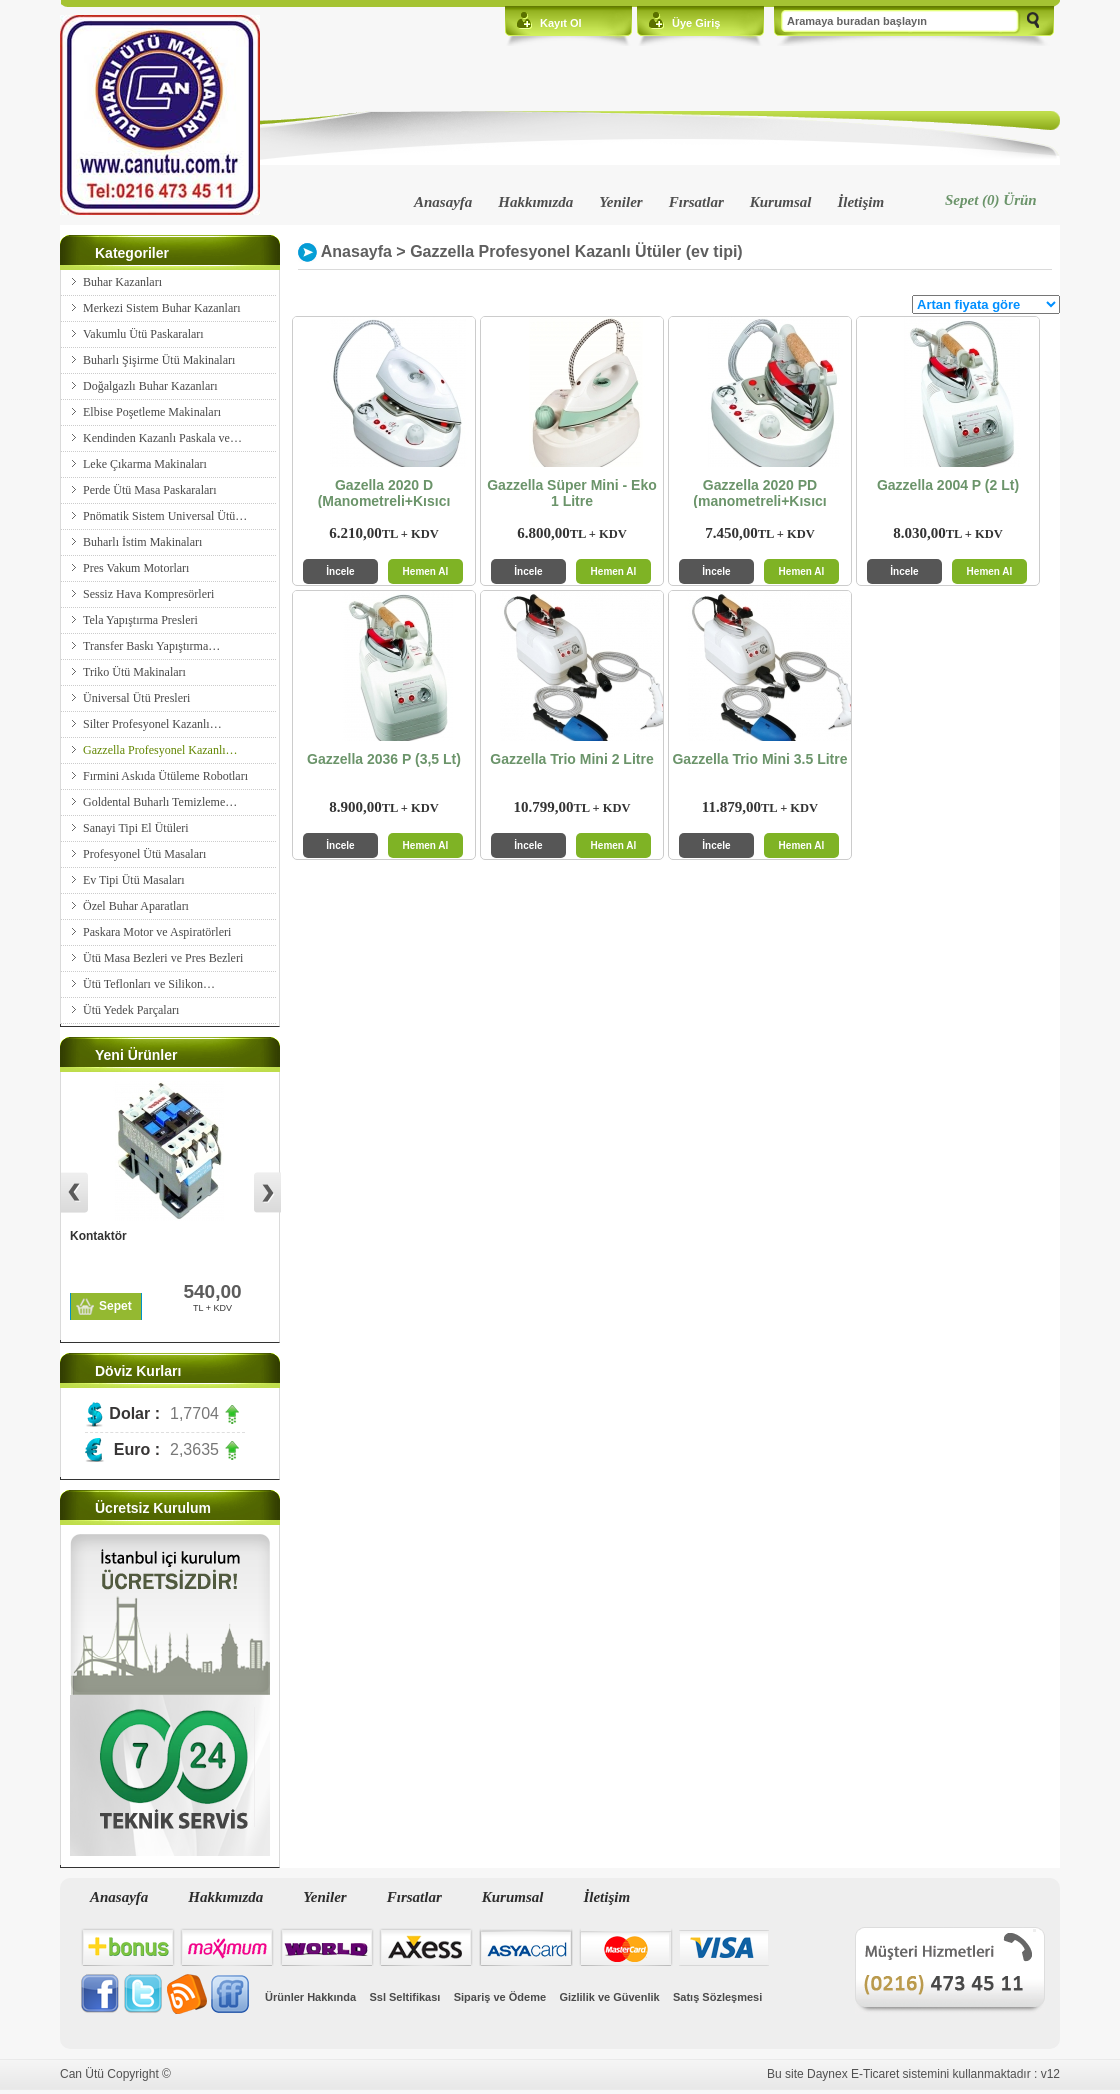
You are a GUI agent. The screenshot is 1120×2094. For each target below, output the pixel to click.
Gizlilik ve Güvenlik (609, 1997)
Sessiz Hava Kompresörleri (148, 594)
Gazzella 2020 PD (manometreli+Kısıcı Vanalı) (759, 497)
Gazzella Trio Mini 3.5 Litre (759, 759)
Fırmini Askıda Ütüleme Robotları (165, 776)
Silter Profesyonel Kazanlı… (152, 724)
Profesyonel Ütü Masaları (144, 854)
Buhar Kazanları (122, 282)
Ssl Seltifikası (404, 1997)
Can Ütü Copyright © (115, 2074)
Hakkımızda (535, 202)
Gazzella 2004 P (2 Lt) (948, 485)
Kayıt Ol (561, 23)
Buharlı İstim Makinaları (142, 542)
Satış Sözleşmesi (717, 1997)
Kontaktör (98, 1236)
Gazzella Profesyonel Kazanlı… (160, 750)
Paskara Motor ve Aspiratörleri (157, 932)
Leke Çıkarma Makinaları (145, 464)
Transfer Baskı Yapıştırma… (151, 646)
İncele (340, 571)
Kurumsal (781, 202)
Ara (1033, 22)
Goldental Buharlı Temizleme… (160, 802)
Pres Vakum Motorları (136, 568)
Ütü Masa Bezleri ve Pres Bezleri (163, 958)
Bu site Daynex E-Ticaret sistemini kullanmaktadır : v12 (913, 2074)
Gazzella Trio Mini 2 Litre (571, 759)
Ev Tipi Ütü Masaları (134, 880)
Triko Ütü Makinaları (134, 672)
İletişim (860, 202)
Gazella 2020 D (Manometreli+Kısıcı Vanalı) (384, 497)
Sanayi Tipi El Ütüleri (136, 828)
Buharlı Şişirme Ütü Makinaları (159, 360)
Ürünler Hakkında (310, 1997)
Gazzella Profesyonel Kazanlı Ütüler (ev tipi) (576, 251)
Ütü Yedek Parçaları (131, 1010)
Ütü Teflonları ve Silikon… (149, 984)
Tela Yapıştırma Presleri (140, 620)
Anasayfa (443, 202)
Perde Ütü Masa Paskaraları (150, 490)
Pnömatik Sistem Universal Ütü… (165, 516)
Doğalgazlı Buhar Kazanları (150, 386)
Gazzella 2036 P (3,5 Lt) (384, 759)
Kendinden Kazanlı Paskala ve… (162, 438)
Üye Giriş (696, 23)
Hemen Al (426, 571)
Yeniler (620, 202)
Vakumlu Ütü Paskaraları (143, 334)
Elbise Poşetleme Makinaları (152, 412)
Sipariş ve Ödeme (500, 1997)
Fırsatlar (696, 202)
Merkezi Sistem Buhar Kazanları (162, 308)
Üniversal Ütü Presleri (136, 698)
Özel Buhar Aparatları (136, 906)
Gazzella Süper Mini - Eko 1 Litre (572, 493)
